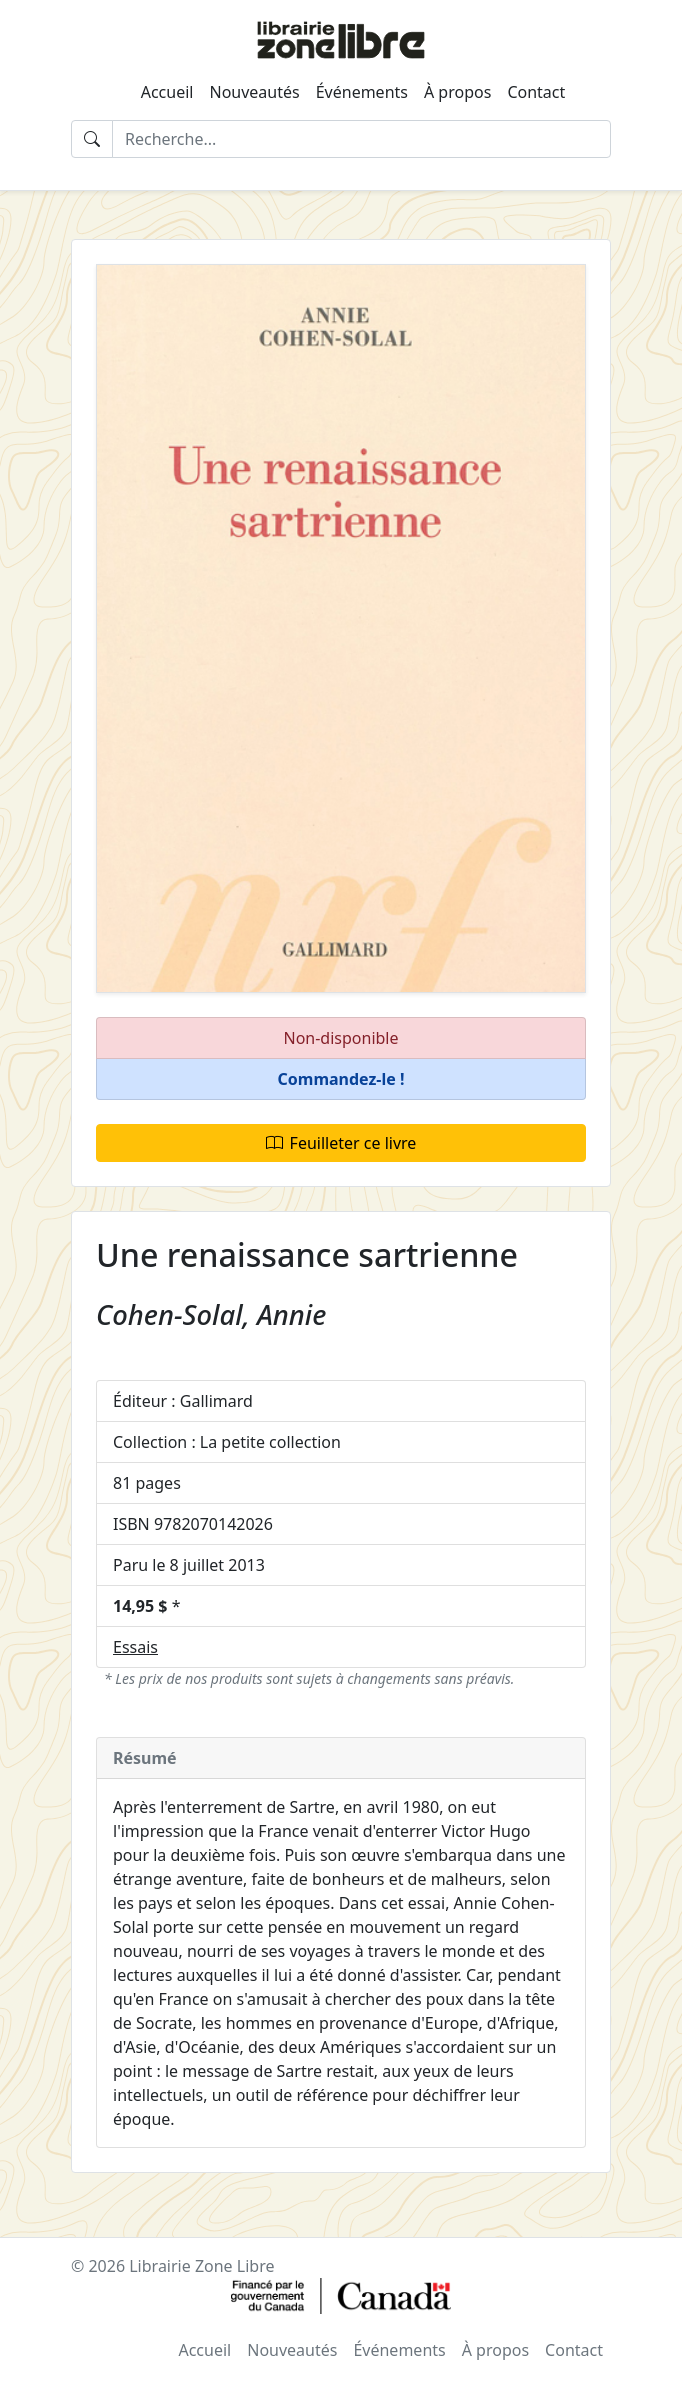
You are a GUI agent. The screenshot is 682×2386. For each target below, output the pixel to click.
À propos (457, 92)
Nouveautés (254, 92)
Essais (135, 1647)
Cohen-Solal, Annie (211, 1314)
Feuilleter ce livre (341, 1143)
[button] (341, 1079)
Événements (362, 92)
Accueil (167, 92)
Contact (536, 92)
